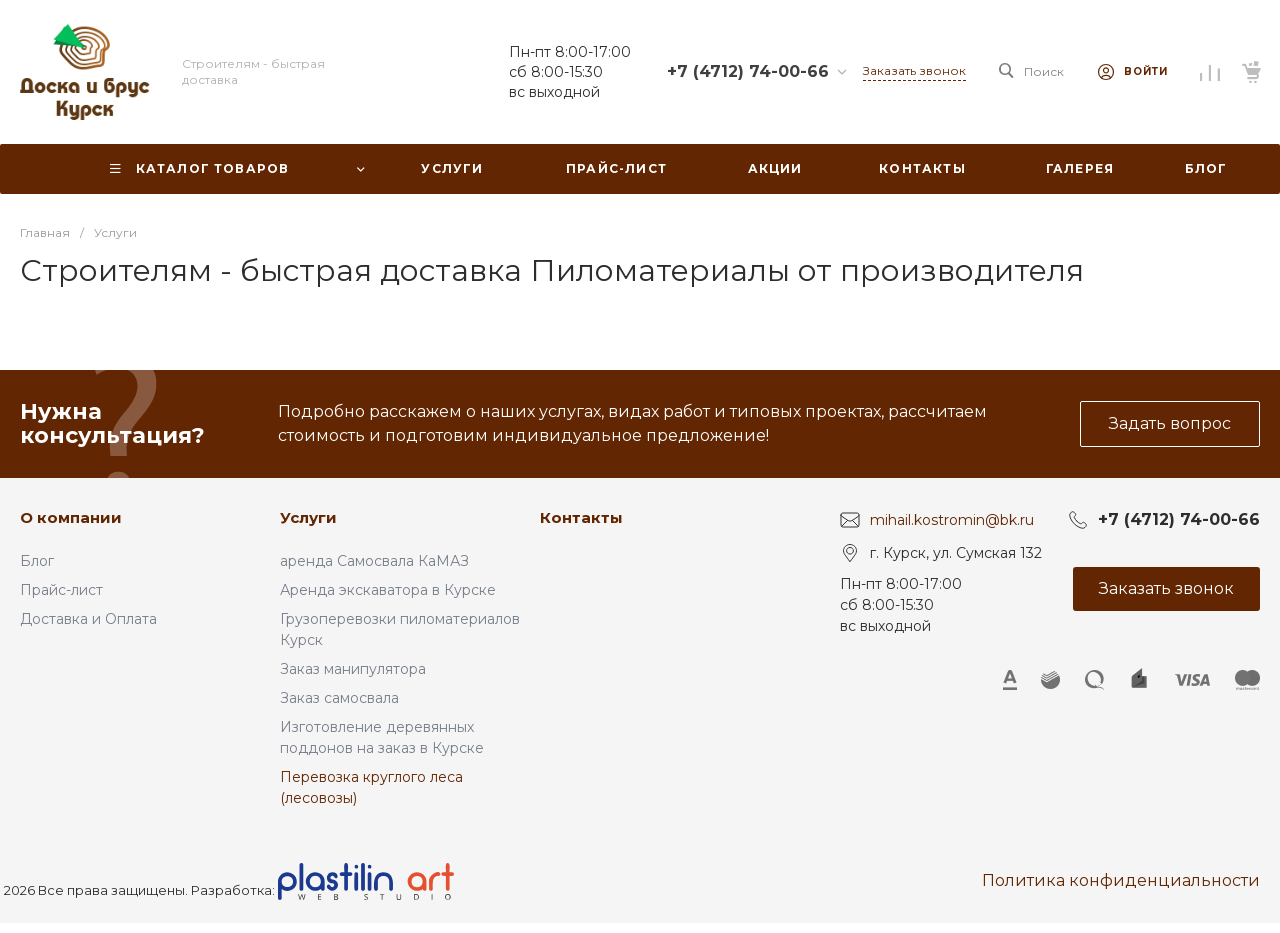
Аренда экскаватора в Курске (388, 590)
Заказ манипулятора (353, 669)
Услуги (308, 517)
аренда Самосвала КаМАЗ (374, 561)
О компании (71, 517)
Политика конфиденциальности (1121, 880)
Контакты (581, 517)
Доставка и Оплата (88, 619)
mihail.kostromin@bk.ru (952, 520)
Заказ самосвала (339, 698)
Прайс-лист (61, 590)
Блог (37, 561)
